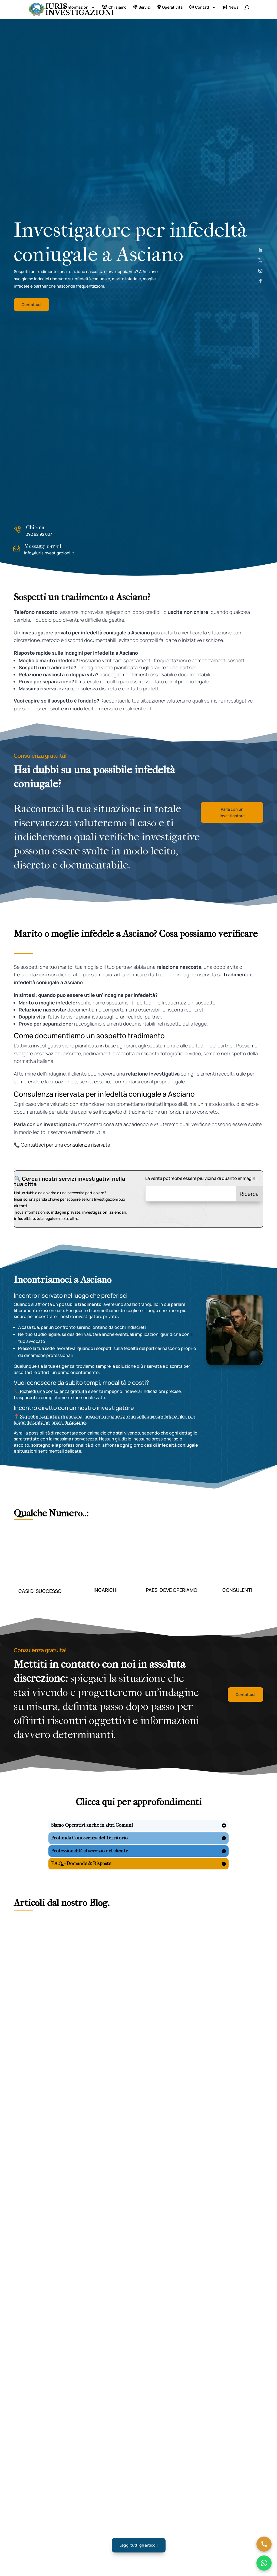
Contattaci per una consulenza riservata (65, 1144)
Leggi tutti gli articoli (139, 2545)
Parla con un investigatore (232, 812)
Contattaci (31, 304)
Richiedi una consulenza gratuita (53, 1391)
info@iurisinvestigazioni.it (49, 553)
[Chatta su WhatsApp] (264, 2563)
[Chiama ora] (264, 2544)
